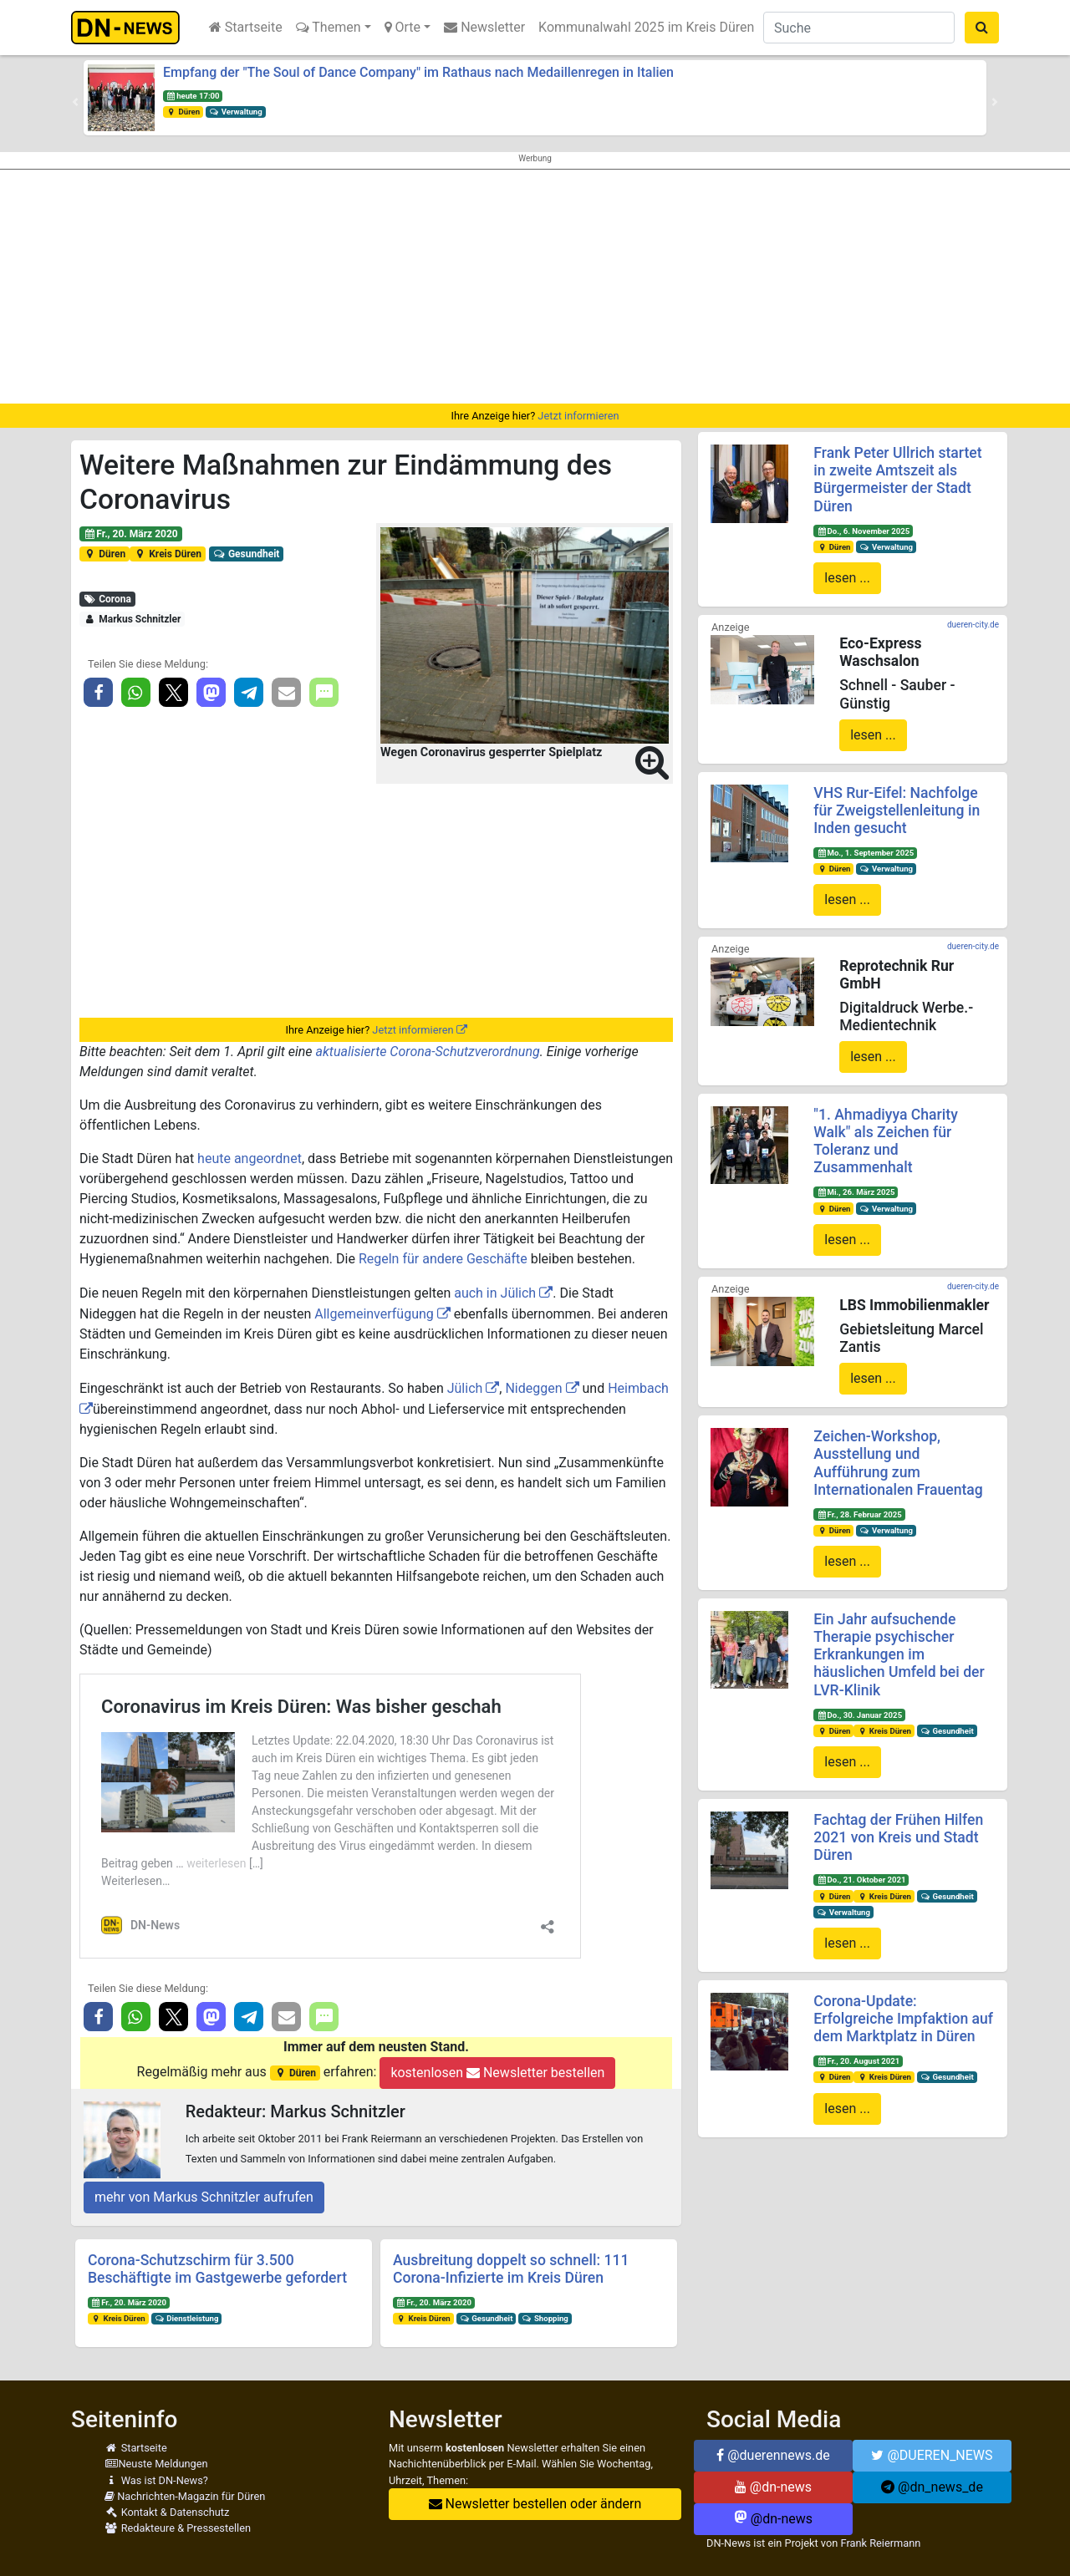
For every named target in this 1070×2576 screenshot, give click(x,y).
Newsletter (484, 27)
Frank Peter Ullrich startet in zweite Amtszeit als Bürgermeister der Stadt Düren (897, 479)
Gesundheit (246, 554)
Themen (328, 27)
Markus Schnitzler (132, 619)
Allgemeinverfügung (374, 1314)
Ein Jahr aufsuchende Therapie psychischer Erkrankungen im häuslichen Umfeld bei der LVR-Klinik (898, 1654)
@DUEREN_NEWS (931, 2455)
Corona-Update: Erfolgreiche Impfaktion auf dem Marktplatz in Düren (903, 2019)
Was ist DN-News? (156, 2480)
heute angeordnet (249, 1158)
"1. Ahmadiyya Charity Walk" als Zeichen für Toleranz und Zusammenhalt (885, 1141)
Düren (183, 111)
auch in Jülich (495, 1293)
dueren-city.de (973, 624)
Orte (403, 27)
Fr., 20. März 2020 (131, 534)
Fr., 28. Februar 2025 (859, 1514)
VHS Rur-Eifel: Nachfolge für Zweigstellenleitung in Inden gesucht (896, 810)
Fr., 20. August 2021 (858, 2060)
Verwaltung (235, 111)
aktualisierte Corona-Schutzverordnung (428, 1051)
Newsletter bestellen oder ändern (535, 2504)
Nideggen (533, 1388)
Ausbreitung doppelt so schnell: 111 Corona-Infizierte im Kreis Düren (511, 2269)
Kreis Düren (167, 554)
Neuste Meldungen (156, 2463)
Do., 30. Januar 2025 (859, 1715)
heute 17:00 (193, 95)
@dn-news (773, 2487)
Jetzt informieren (578, 415)
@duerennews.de (773, 2455)
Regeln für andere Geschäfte (443, 1259)
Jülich (465, 1388)
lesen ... (847, 578)
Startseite (246, 27)
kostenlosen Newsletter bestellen (497, 2073)
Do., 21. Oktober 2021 (861, 1879)
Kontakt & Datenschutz (166, 2512)
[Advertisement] (535, 287)
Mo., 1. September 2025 (865, 852)
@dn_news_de (932, 2487)
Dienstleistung (187, 2318)
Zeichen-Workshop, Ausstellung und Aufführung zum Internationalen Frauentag (897, 1462)
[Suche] (859, 27)
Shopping (545, 2318)
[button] (75, 102)
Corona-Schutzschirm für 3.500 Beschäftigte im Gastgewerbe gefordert (217, 2269)
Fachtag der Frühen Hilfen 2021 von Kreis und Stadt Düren (898, 1837)
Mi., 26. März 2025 (855, 1192)
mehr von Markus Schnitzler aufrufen (203, 2197)
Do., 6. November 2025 (863, 531)
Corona (107, 599)
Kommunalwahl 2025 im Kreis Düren (646, 27)
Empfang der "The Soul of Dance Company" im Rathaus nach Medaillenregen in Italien (418, 72)
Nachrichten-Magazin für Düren (184, 2496)
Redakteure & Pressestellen (177, 2528)
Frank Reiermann (881, 2543)
